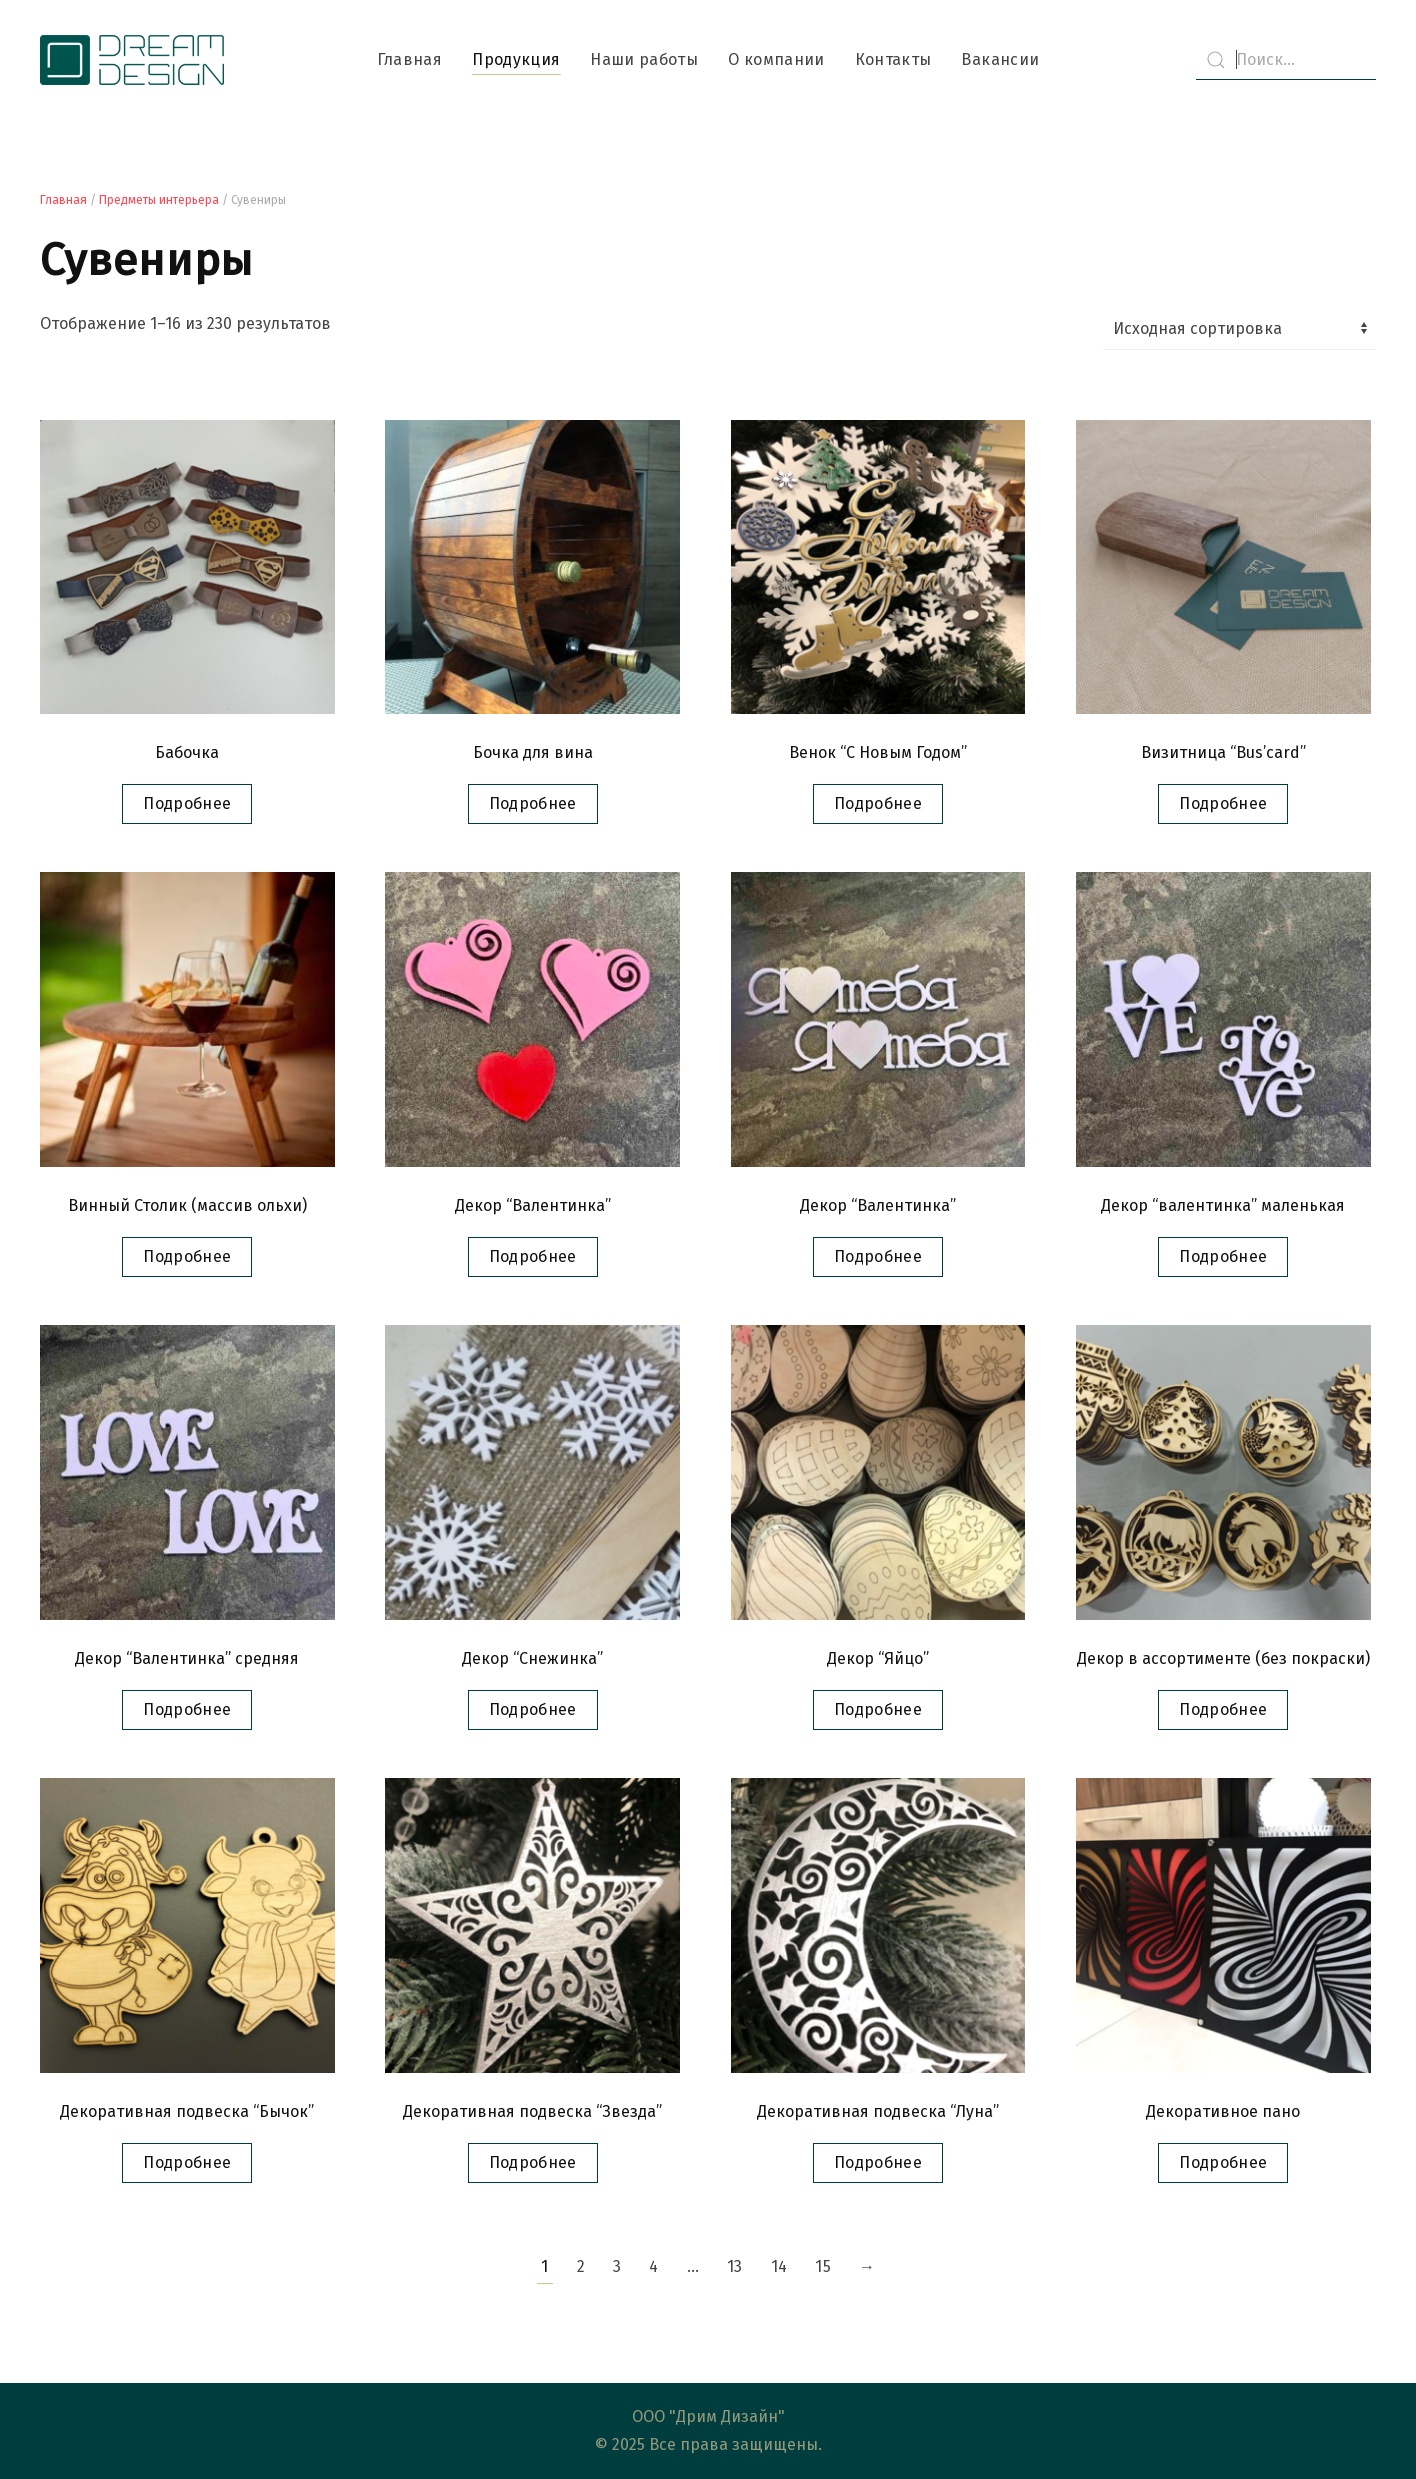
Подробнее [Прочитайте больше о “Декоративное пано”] (1223, 2162)
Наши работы (644, 59)
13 (735, 2266)
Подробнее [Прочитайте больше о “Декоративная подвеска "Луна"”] (878, 2162)
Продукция (516, 59)
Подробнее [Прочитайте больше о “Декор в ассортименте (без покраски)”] (1223, 1709)
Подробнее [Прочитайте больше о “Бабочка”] (187, 803)
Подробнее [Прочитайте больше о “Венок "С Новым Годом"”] (878, 803)
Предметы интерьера (159, 200)
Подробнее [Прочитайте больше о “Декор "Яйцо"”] (878, 1709)
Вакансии (1000, 59)
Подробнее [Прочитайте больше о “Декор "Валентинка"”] (533, 1256)
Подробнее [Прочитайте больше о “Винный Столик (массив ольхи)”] (187, 1256)
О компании (776, 59)
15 (823, 2266)
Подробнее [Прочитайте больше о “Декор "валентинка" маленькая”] (1223, 1256)
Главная (409, 59)
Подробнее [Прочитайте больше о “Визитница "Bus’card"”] (1223, 803)
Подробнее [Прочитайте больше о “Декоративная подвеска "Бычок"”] (187, 2162)
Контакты (893, 59)
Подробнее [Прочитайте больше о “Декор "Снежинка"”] (533, 1709)
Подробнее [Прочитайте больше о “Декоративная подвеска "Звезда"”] (533, 2162)
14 (779, 2266)
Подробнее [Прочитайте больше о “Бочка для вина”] (533, 803)
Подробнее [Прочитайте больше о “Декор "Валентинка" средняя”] (187, 1709)
